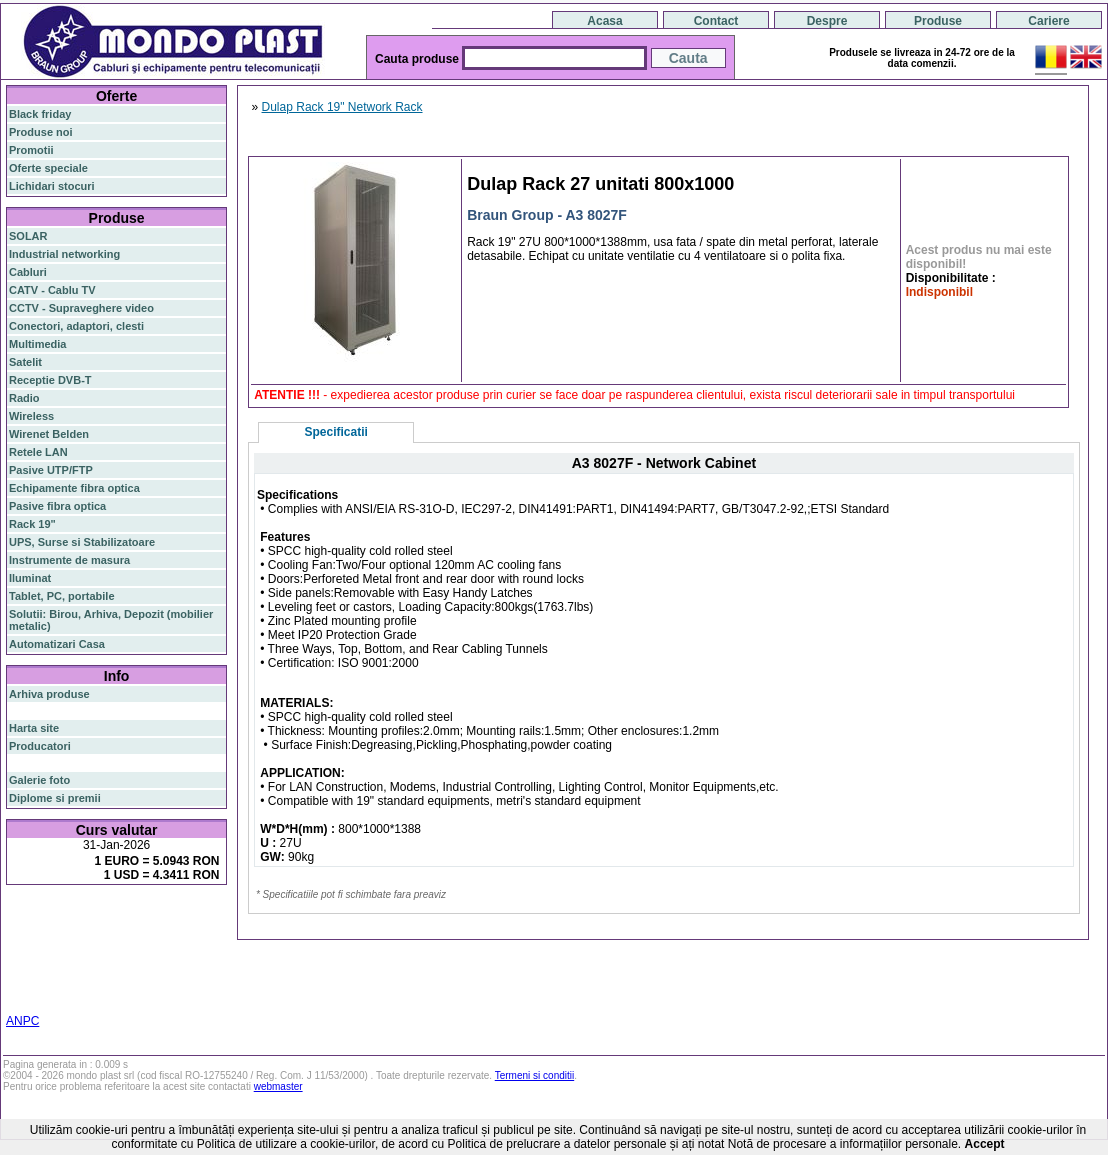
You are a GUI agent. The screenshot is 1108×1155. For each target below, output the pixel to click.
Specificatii (336, 432)
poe (200, 932)
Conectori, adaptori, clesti (76, 326)
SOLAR (28, 236)
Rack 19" (32, 524)
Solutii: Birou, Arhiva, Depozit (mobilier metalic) (111, 620)
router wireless (47, 946)
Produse (938, 21)
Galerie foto (39, 780)
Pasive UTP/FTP (51, 470)
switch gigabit (124, 946)
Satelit (25, 362)
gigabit (166, 932)
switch (119, 917)
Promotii (31, 150)
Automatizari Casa (57, 644)
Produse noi (41, 132)
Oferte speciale (48, 168)
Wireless (31, 416)
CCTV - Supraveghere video (81, 308)
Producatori (40, 746)
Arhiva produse (49, 694)
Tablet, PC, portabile (62, 596)
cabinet (27, 982)
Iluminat (30, 578)
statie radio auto (161, 982)
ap (170, 946)
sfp (186, 946)
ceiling (149, 958)
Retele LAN (38, 452)
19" (108, 982)
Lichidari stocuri (52, 186)
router (165, 917)
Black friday (40, 114)
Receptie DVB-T (50, 380)
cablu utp (32, 970)
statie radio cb (45, 994)
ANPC (22, 1021)
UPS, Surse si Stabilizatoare (82, 542)
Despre (827, 21)
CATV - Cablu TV (52, 290)
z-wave (77, 970)
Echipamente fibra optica (74, 488)
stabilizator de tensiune (69, 958)
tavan (183, 958)
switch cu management (157, 970)
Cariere (1048, 21)
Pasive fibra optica (57, 506)
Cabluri (28, 272)
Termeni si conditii (534, 1075)
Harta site (34, 728)
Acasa (604, 21)
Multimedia (37, 344)
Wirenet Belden (49, 434)
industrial (74, 982)
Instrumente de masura (69, 560)
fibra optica (51, 917)
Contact (716, 21)
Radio (24, 398)
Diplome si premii (55, 798)
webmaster (278, 1086)
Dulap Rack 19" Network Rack (342, 107)
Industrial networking (64, 254)
